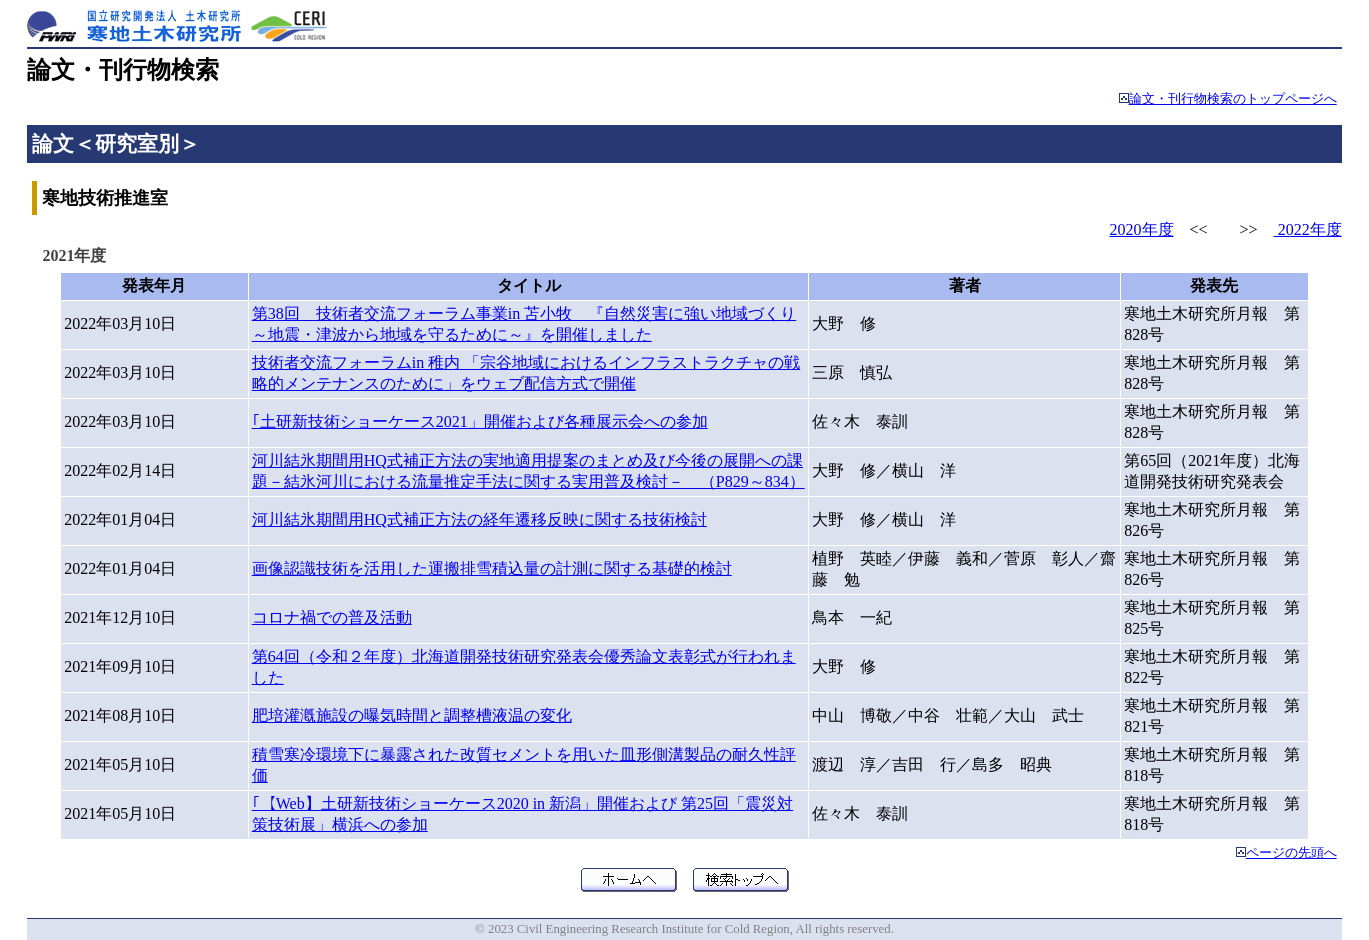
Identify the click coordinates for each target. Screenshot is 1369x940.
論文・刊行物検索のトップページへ (1233, 99)
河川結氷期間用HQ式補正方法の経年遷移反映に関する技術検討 (479, 519)
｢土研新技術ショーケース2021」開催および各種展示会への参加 (480, 421)
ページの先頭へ (1291, 853)
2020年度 (1142, 229)
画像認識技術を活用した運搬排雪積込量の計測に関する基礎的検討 (492, 568)
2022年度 (1308, 229)
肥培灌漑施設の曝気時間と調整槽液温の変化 (412, 715)
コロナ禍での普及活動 (332, 617)
